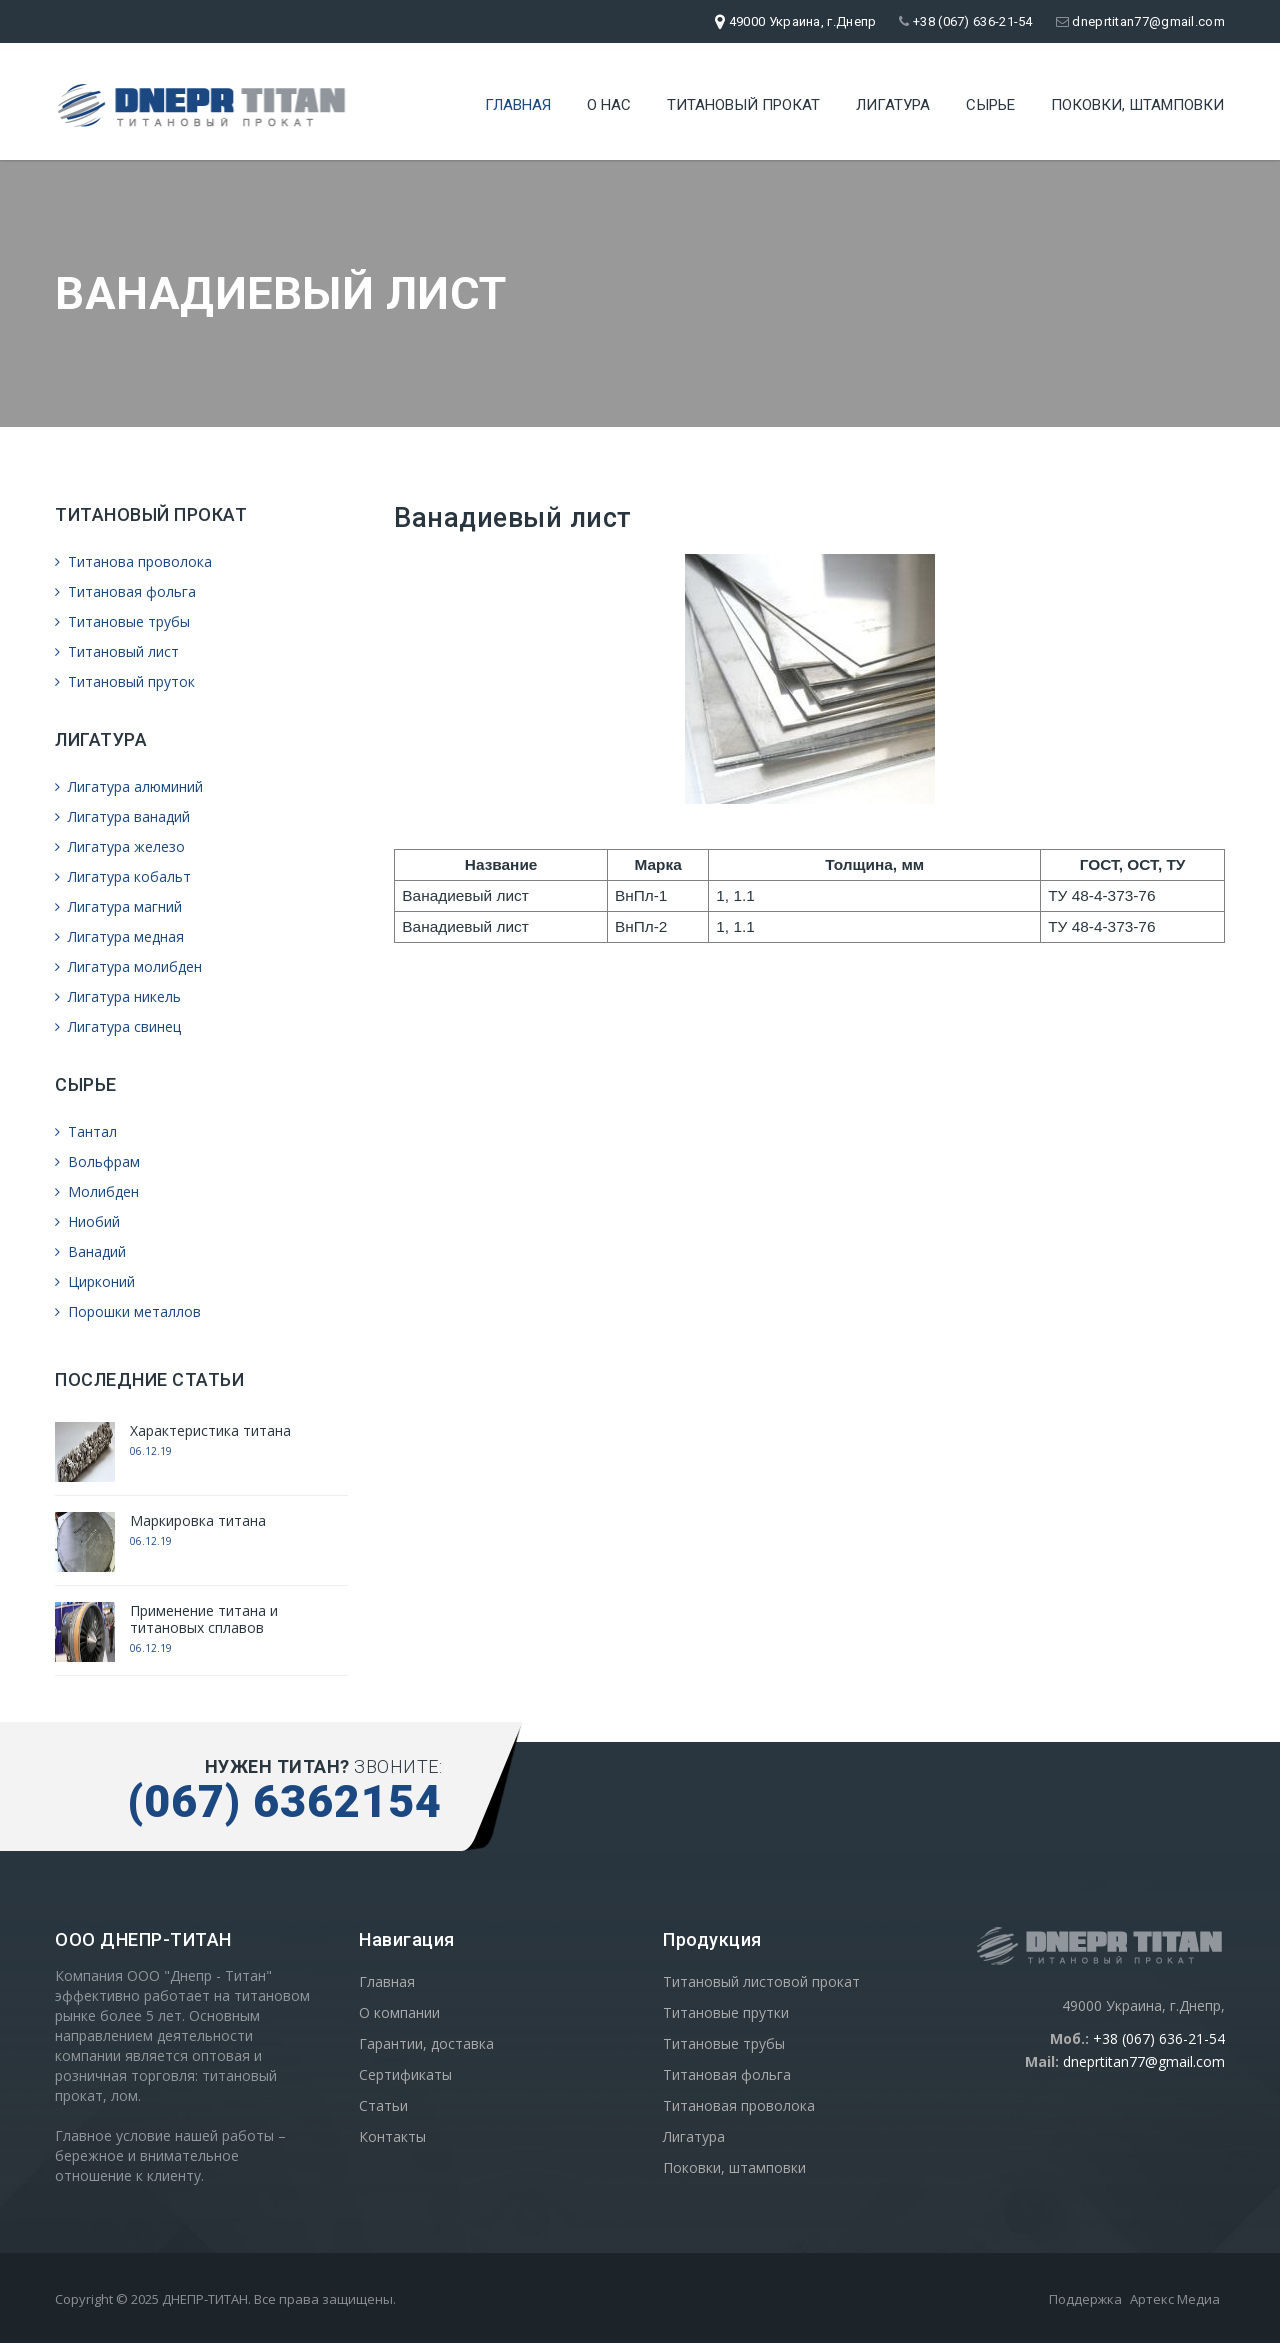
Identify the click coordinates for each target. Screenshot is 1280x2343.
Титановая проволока (739, 2105)
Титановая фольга (125, 591)
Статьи (383, 2105)
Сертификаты (405, 2074)
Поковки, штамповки (1137, 105)
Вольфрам (97, 1161)
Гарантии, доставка (426, 2043)
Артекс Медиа (1175, 2299)
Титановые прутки (726, 2012)
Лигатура (893, 105)
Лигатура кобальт (123, 876)
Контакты (392, 2136)
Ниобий (87, 1221)
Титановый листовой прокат (761, 1981)
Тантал (86, 1131)
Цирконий (95, 1281)
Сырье (990, 105)
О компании (399, 2012)
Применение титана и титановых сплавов (204, 1619)
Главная (518, 105)
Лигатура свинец (118, 1026)
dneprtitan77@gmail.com (1140, 21)
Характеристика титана (210, 1430)
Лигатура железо (120, 846)
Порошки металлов (128, 1311)
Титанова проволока (133, 561)
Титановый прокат (743, 105)
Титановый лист (117, 651)
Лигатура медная (119, 936)
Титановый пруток (125, 681)
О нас (609, 105)
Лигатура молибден (128, 966)
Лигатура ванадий (122, 816)
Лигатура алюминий (129, 786)
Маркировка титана (198, 1520)
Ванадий (90, 1251)
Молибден (97, 1191)
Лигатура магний (118, 906)
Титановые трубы (122, 621)
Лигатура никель (118, 996)
